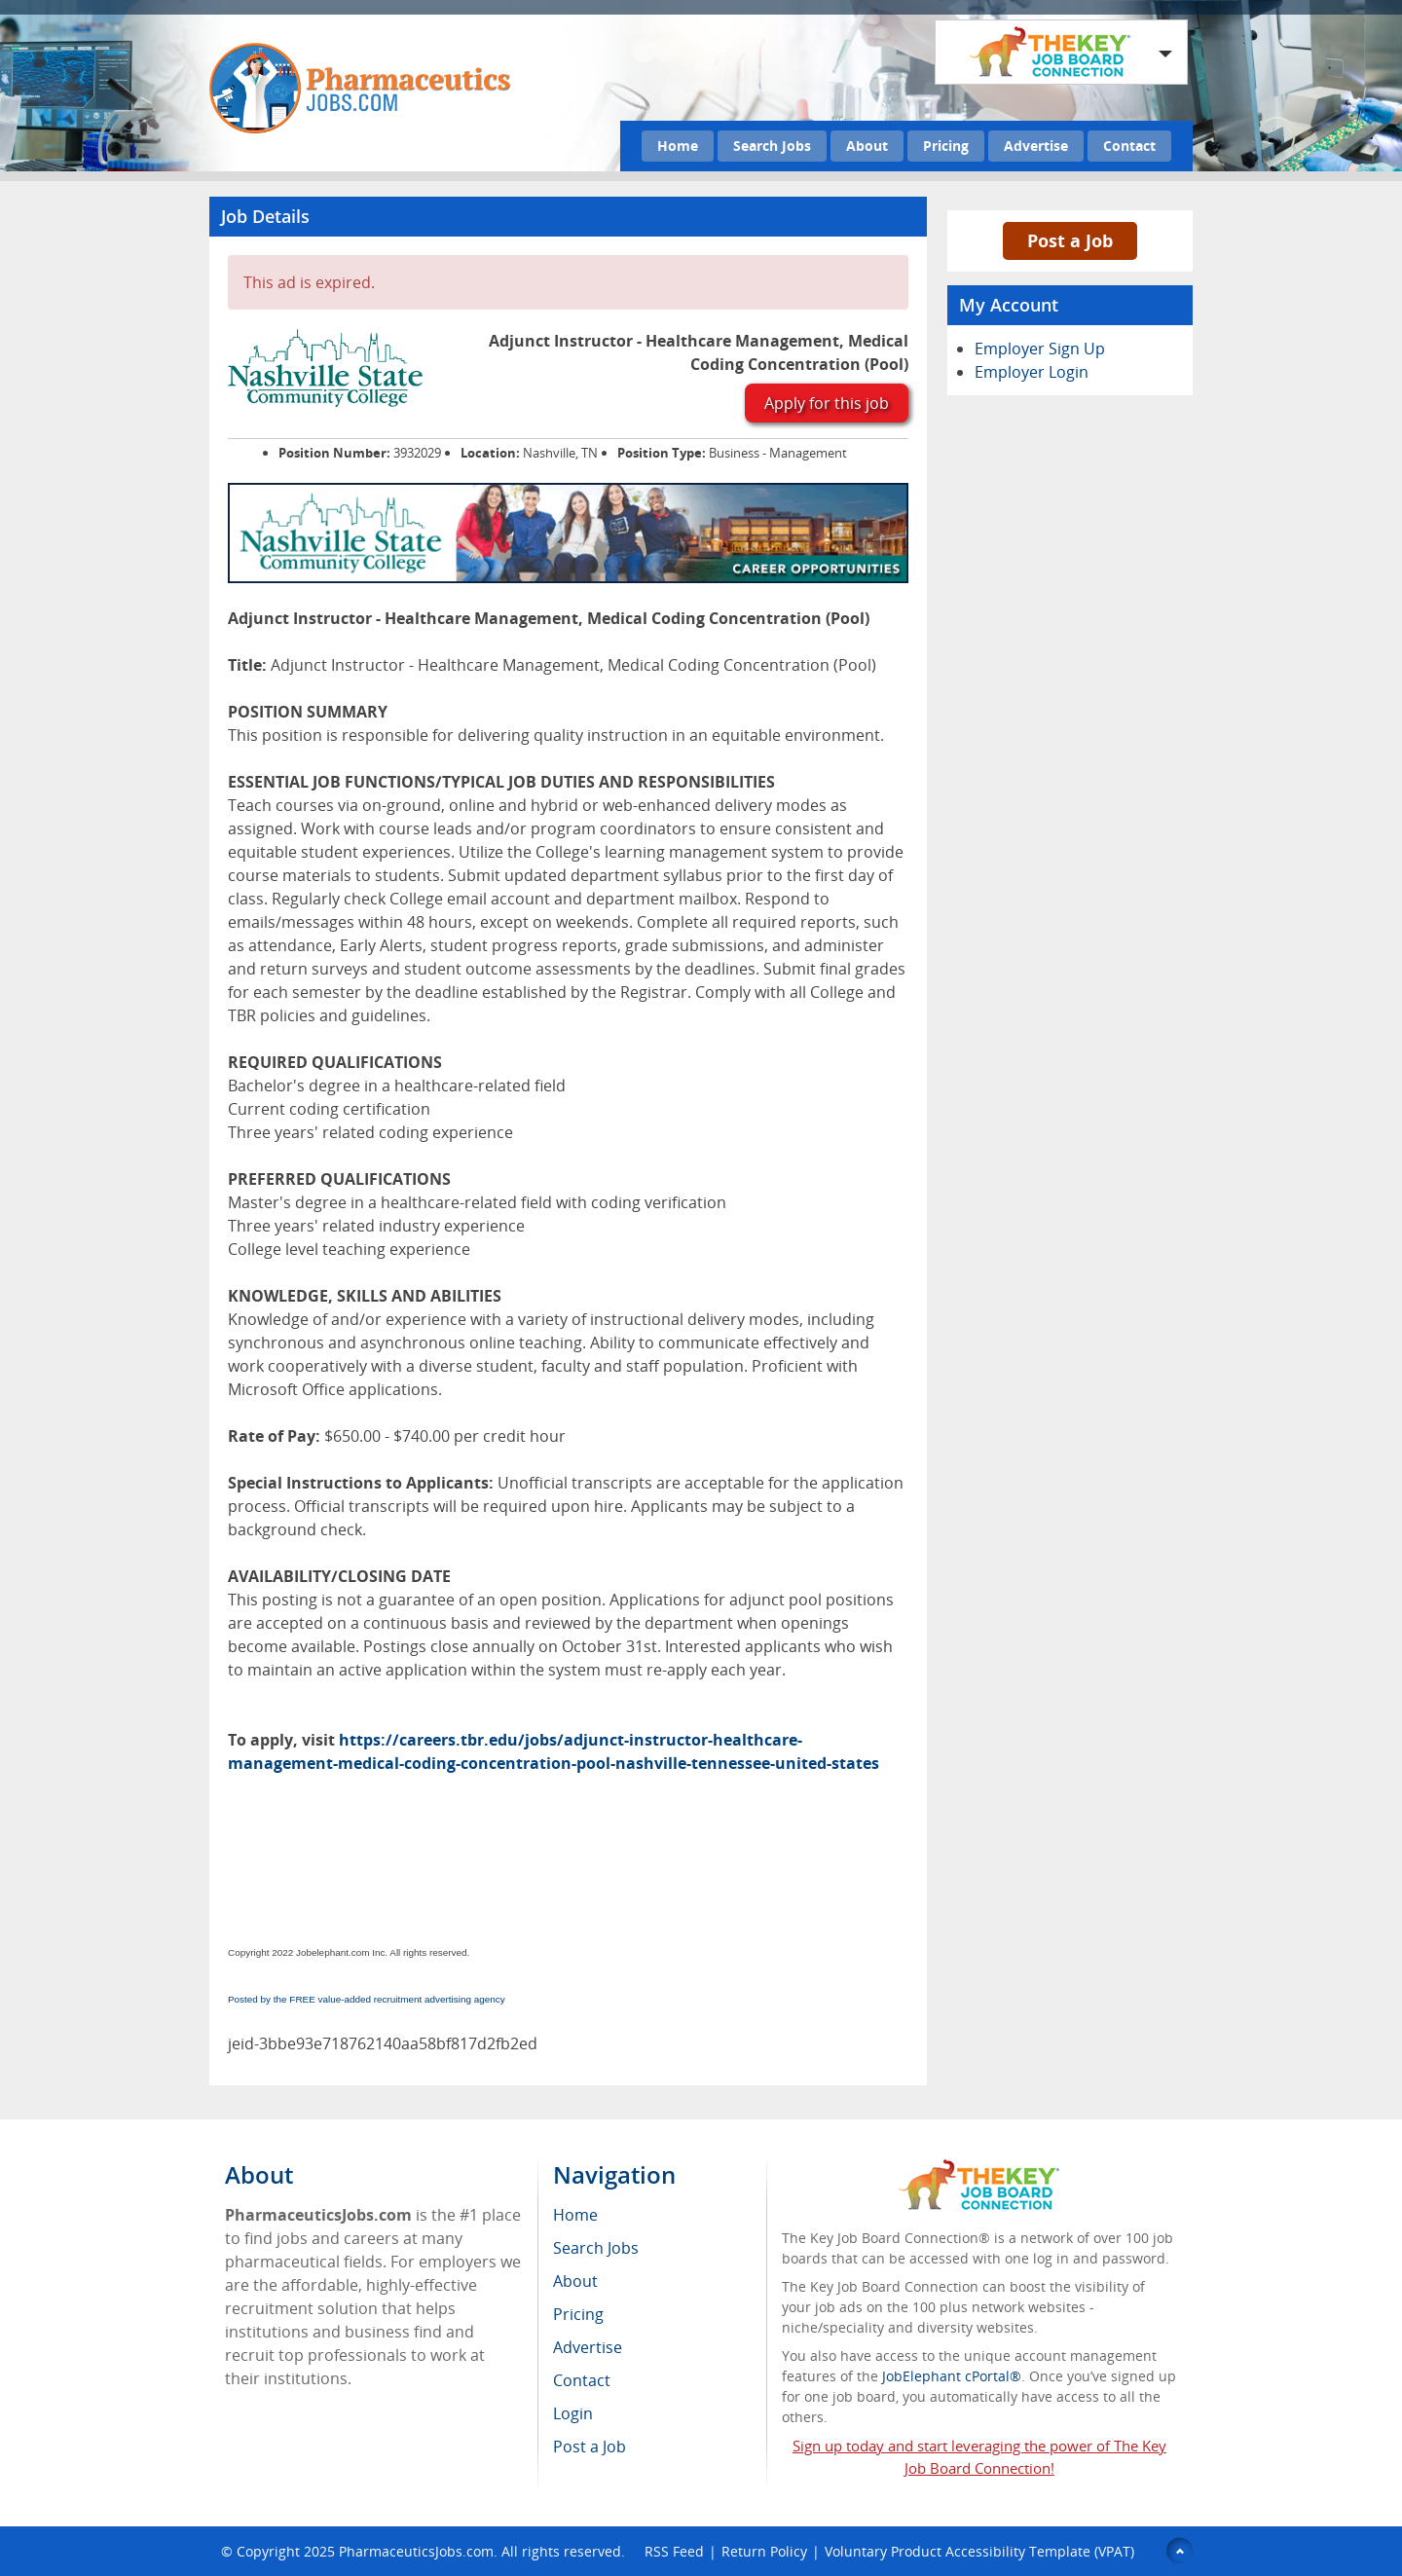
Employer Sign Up (1040, 348)
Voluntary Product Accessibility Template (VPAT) (979, 2551)
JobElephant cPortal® (951, 2376)
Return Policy (764, 2551)
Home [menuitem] (575, 2215)
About (867, 145)
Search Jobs (772, 145)
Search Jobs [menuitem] (596, 2248)
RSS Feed (674, 2551)
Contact (1129, 145)
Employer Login (1031, 372)
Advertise (1036, 145)
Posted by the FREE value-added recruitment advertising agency (366, 1999)
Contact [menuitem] (581, 2380)
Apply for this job (826, 403)
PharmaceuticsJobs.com (416, 2551)
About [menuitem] (575, 2281)
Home (677, 145)
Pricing (946, 145)
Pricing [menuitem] (578, 2314)
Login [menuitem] (573, 2413)
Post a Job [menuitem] (589, 2446)
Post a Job (1070, 240)
